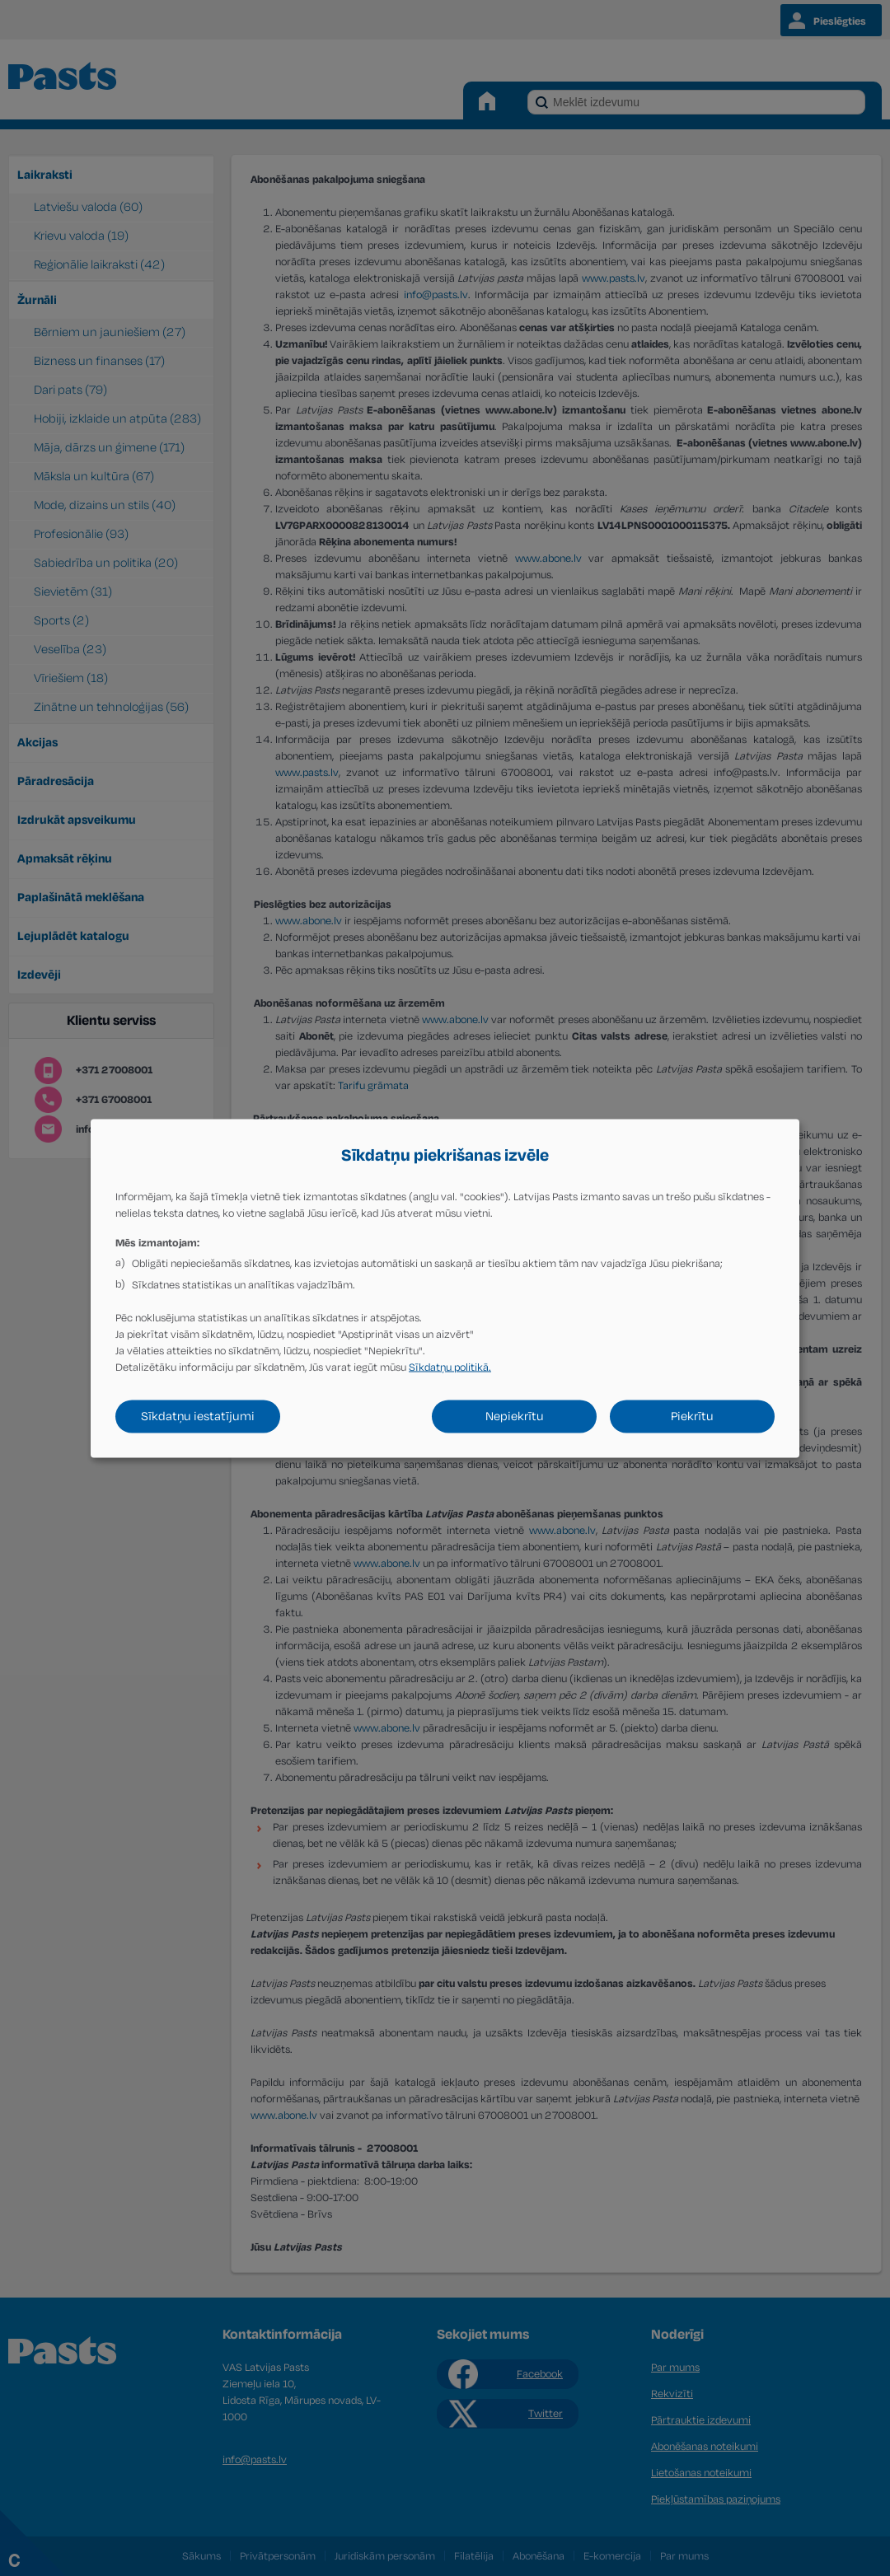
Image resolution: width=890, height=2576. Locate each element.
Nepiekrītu (514, 1415)
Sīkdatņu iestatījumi (198, 1415)
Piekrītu (692, 1415)
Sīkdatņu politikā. (450, 1366)
